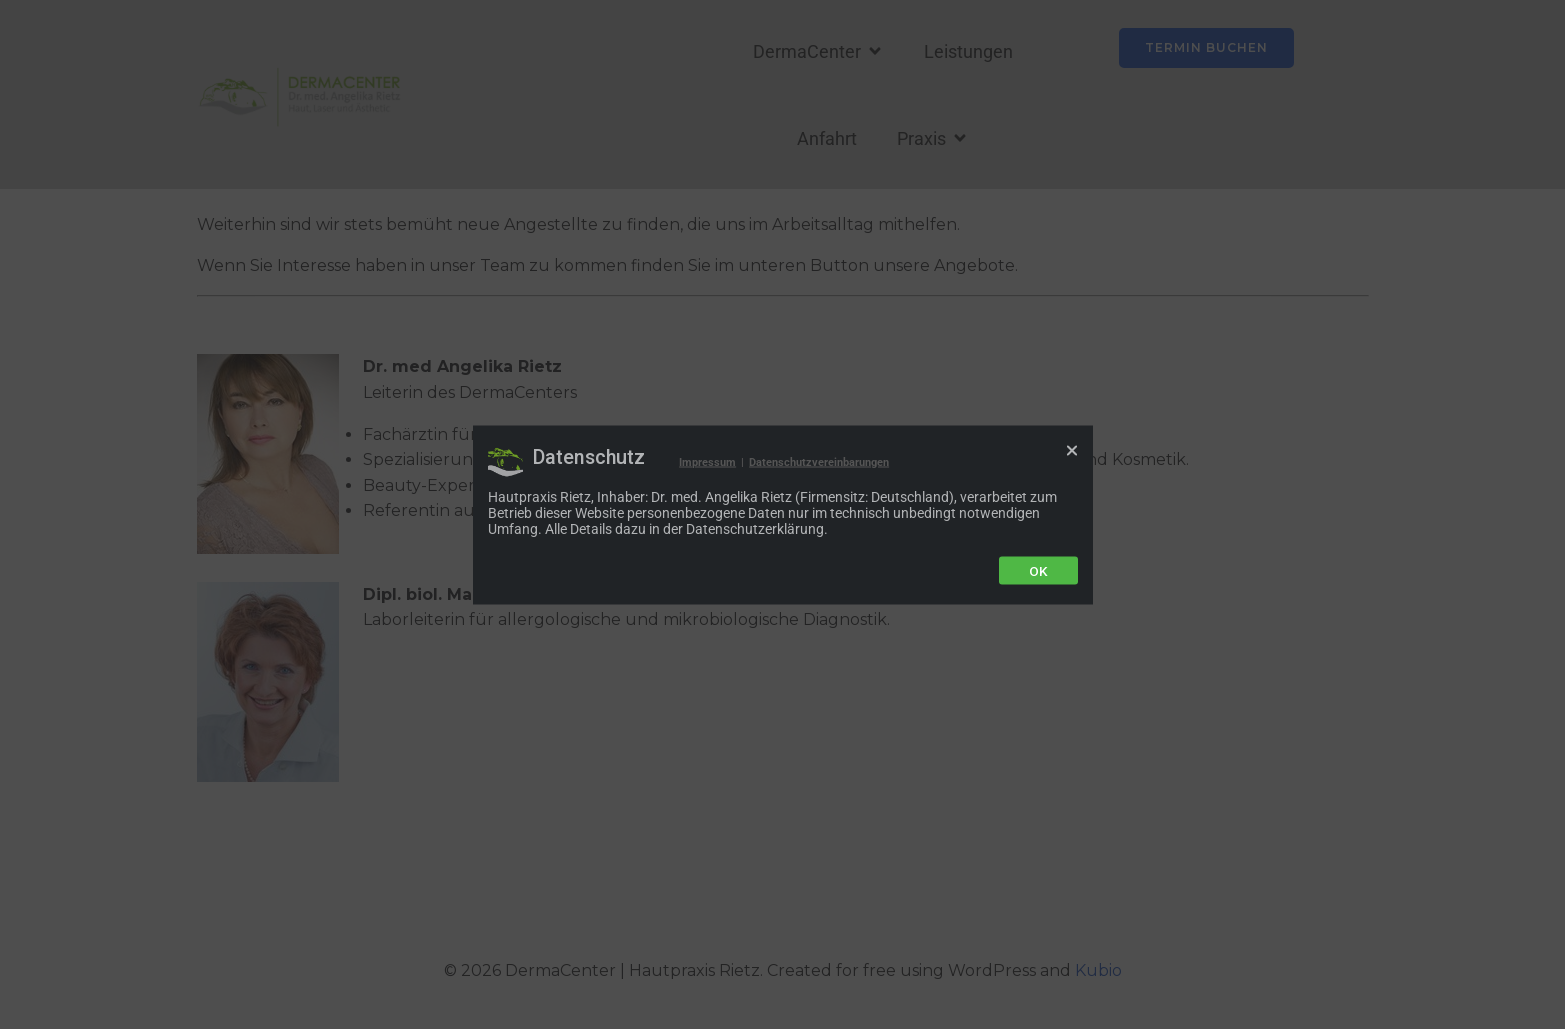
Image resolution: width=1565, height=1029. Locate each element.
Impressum (707, 461)
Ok (1038, 570)
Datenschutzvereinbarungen (819, 461)
